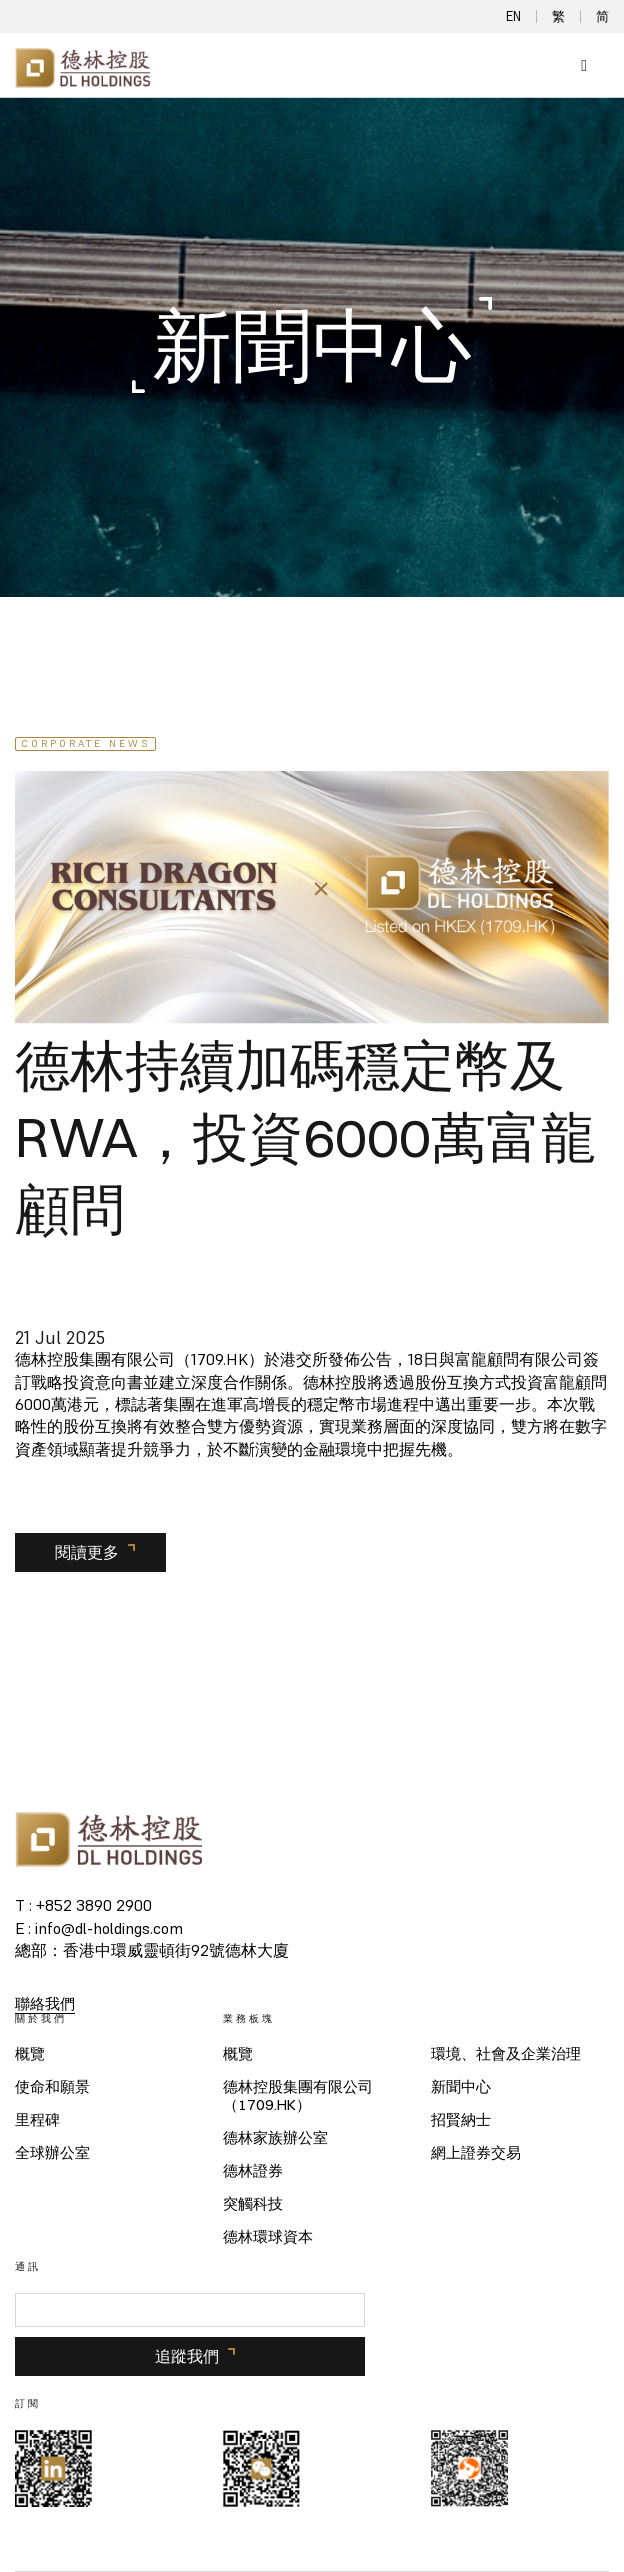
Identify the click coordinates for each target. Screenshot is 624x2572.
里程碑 (37, 2120)
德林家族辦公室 (275, 2138)
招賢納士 (461, 2120)
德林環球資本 (268, 2237)
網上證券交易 (476, 2153)
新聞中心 (461, 2087)
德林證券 (253, 2171)
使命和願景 (52, 2087)
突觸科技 (253, 2204)
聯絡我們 (45, 2003)
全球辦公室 (52, 2153)
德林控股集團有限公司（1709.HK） (298, 2096)
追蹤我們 (187, 2356)
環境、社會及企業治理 (506, 2054)
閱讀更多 (87, 1552)
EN (513, 16)
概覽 (30, 2054)
